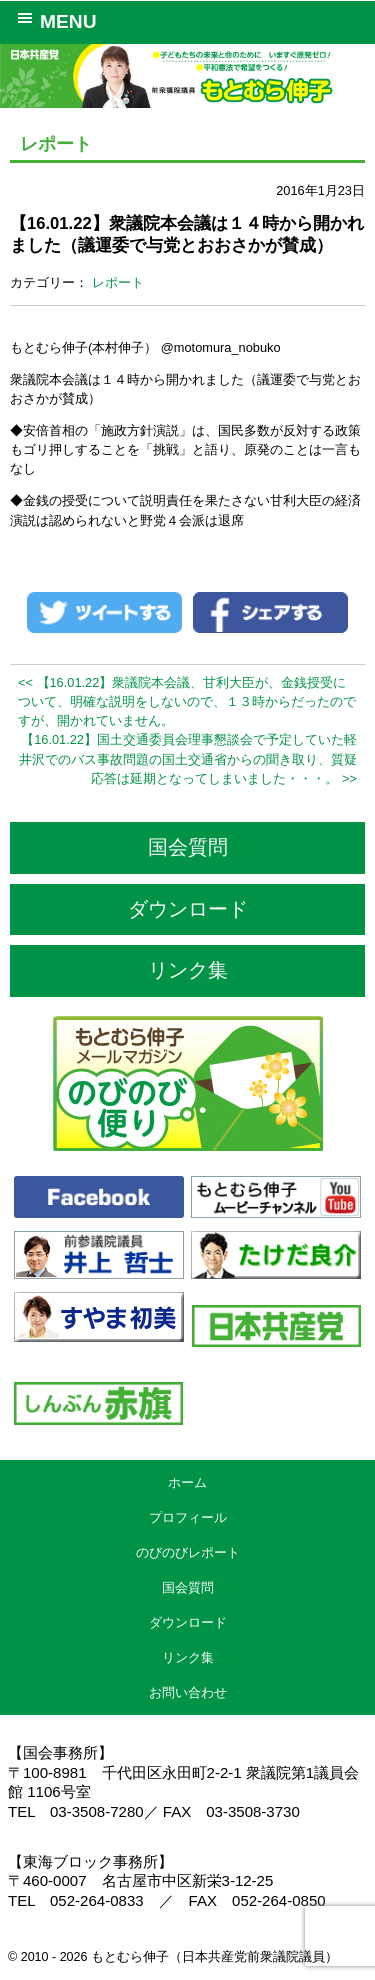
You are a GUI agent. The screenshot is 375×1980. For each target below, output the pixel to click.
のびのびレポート (188, 1552)
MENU (53, 20)
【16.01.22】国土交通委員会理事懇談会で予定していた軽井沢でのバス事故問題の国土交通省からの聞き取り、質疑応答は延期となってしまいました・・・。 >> (188, 758)
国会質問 (188, 847)
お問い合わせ (188, 1692)
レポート (118, 282)
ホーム (187, 1482)
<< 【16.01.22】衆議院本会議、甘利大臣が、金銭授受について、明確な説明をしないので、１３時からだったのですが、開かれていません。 (187, 701)
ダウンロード (188, 909)
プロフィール (188, 1517)
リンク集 (188, 970)
